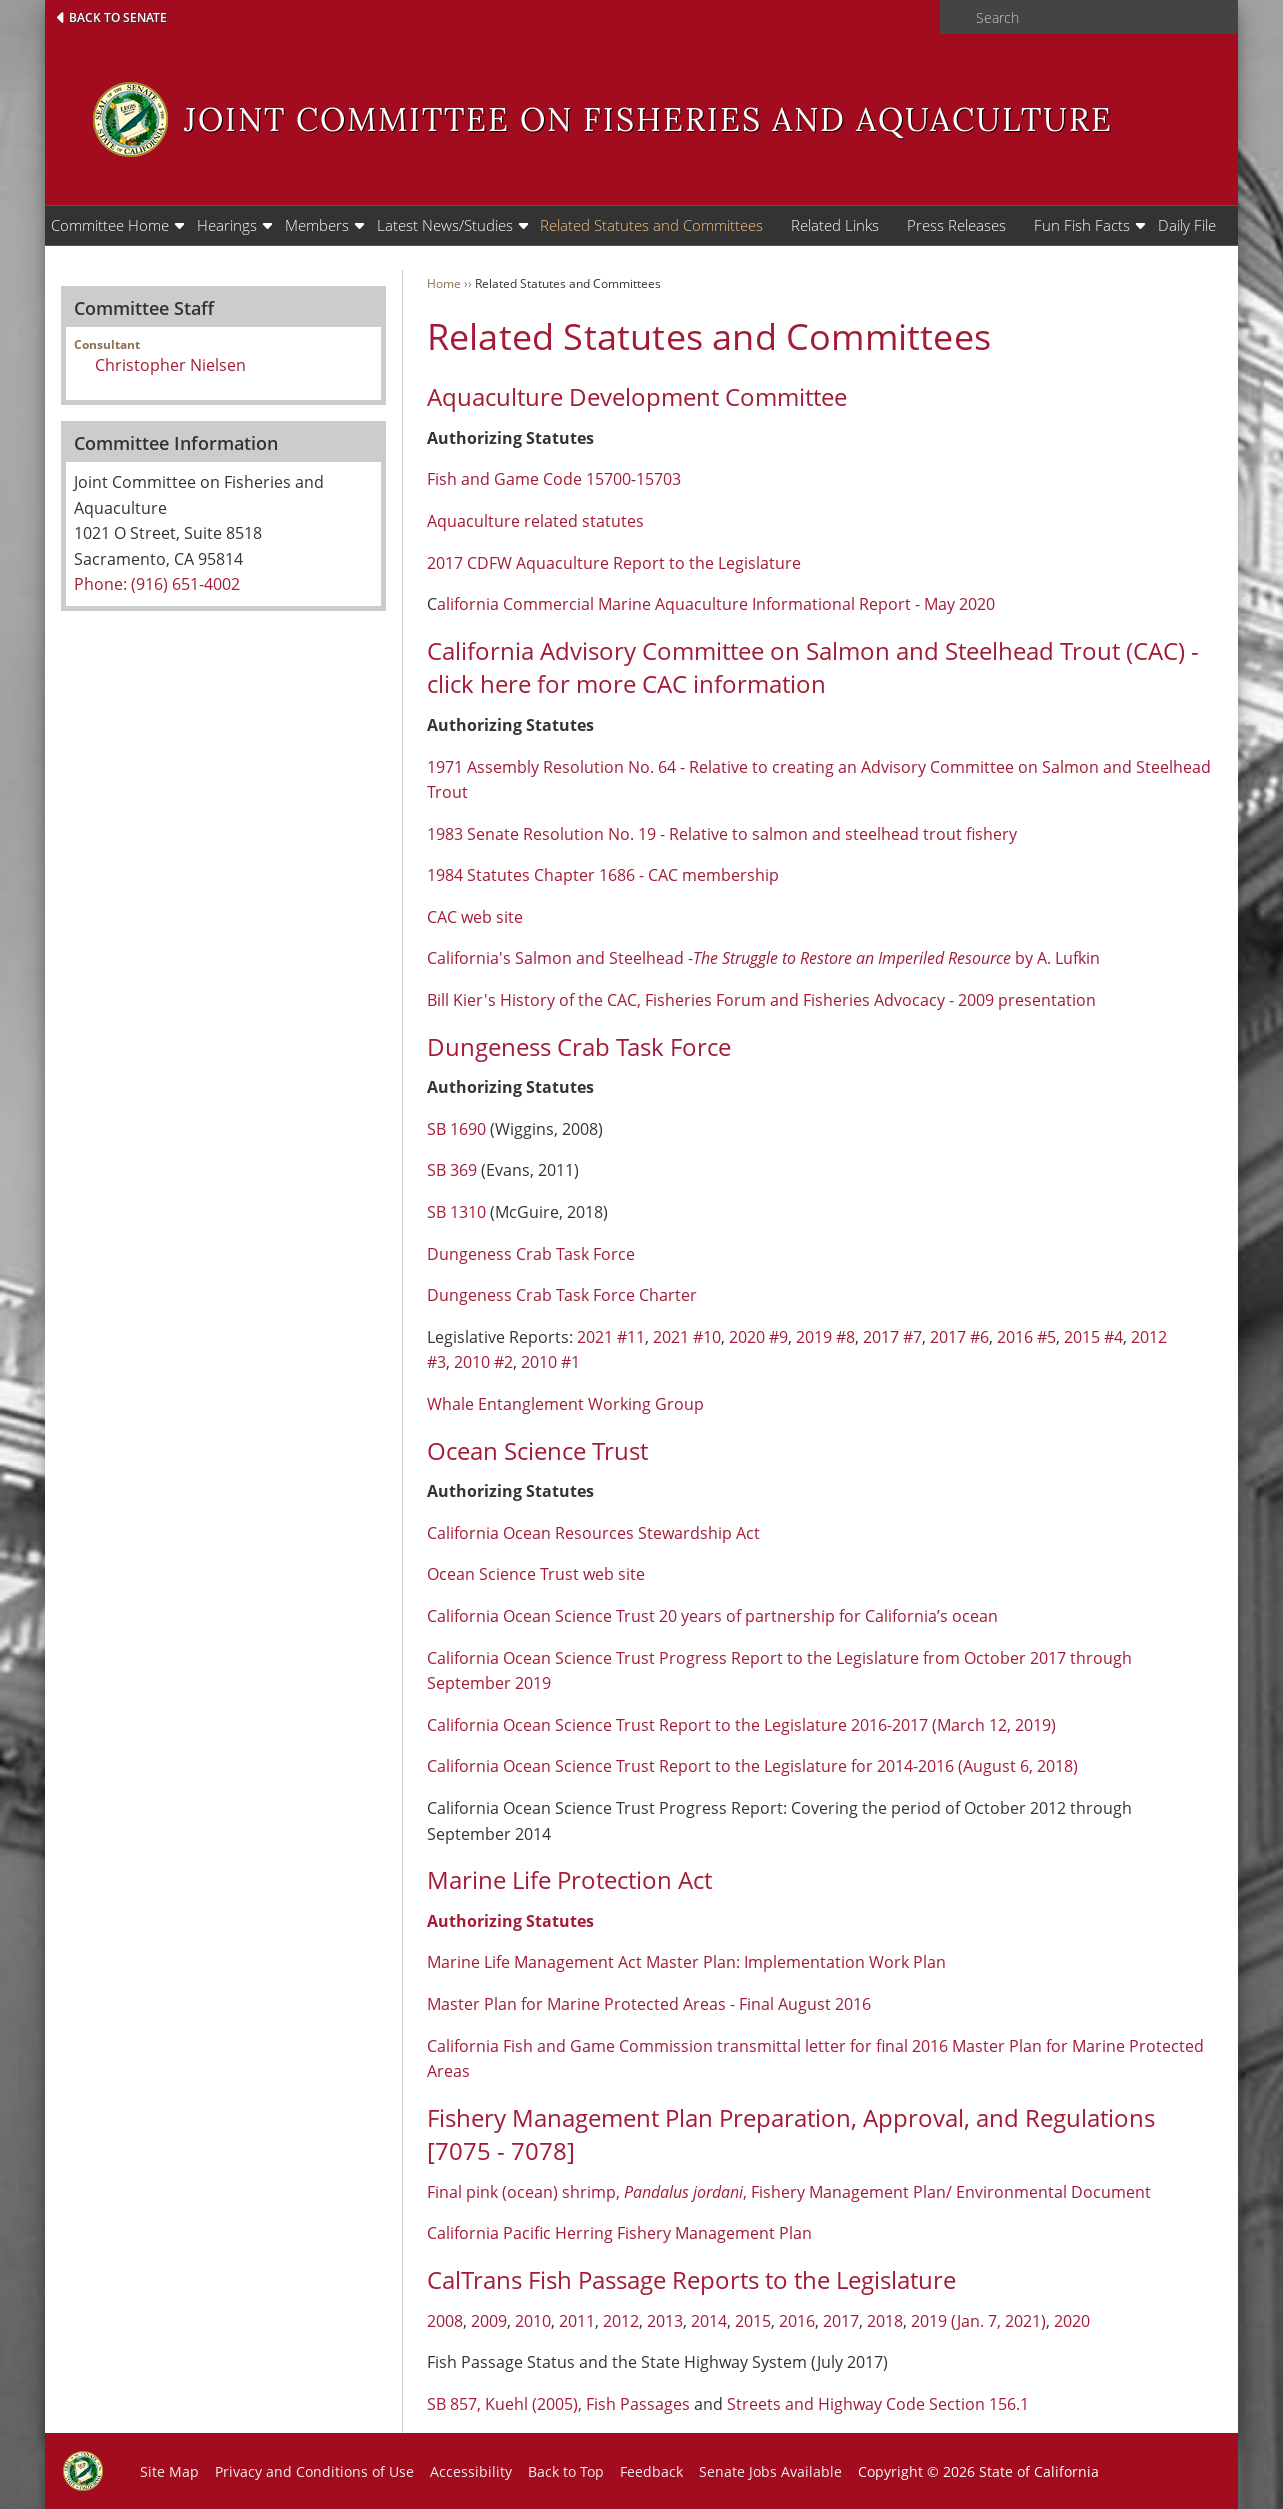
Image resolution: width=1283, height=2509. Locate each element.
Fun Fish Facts (1082, 225)
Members (317, 225)
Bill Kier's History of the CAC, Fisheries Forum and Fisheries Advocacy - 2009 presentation (761, 1000)
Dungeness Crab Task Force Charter (562, 1295)
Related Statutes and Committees (651, 225)
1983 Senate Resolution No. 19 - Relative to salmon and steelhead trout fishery (722, 834)
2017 (841, 2321)
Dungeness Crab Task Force (531, 1254)
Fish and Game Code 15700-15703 (554, 479)
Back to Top (566, 2471)
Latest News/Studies (445, 225)
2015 (753, 2321)
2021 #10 (687, 1337)
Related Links (835, 225)
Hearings (227, 225)
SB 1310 (456, 1212)
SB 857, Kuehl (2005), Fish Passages (558, 2404)
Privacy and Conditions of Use (314, 2471)
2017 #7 (892, 1337)
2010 (533, 2321)
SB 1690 (456, 1129)
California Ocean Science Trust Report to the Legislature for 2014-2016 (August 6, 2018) (752, 1766)
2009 (489, 2321)
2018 (885, 2321)
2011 (577, 2321)
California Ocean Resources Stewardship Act (593, 1533)
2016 (797, 2321)
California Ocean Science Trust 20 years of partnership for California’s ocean (714, 1616)
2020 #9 (758, 1337)
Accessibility (471, 2471)
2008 (445, 2321)
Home (444, 283)
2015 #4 (1093, 1337)
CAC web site (475, 917)
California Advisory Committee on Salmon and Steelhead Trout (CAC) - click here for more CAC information (813, 667)
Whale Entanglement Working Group (565, 1404)
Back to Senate (118, 17)
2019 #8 (825, 1337)
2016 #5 (1026, 1337)
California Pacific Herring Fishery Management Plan (619, 2233)
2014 (709, 2321)
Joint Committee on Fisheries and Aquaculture (648, 119)
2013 (665, 2321)
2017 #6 (959, 1337)
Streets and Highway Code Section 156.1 (878, 2404)
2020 (1072, 2321)
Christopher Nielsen (170, 365)
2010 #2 (483, 1362)
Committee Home (110, 225)
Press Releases (956, 225)
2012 (621, 2321)
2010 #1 (550, 1362)
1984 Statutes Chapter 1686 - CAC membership (603, 875)
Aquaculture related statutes (535, 521)
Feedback (651, 2471)
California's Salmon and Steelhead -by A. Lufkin (763, 958)
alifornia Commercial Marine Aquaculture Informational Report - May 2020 (716, 604)
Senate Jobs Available (770, 2471)
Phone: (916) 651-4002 (157, 584)
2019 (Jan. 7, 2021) (978, 2321)
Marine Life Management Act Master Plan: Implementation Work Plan (686, 1962)
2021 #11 (611, 1337)
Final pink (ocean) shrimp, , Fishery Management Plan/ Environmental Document (789, 2192)
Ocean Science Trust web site (536, 1574)
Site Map (169, 2471)
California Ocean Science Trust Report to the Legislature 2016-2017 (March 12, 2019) (741, 1725)
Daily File (1187, 225)
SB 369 (452, 1170)
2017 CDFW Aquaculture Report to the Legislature (614, 563)
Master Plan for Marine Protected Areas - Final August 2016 (649, 2004)
